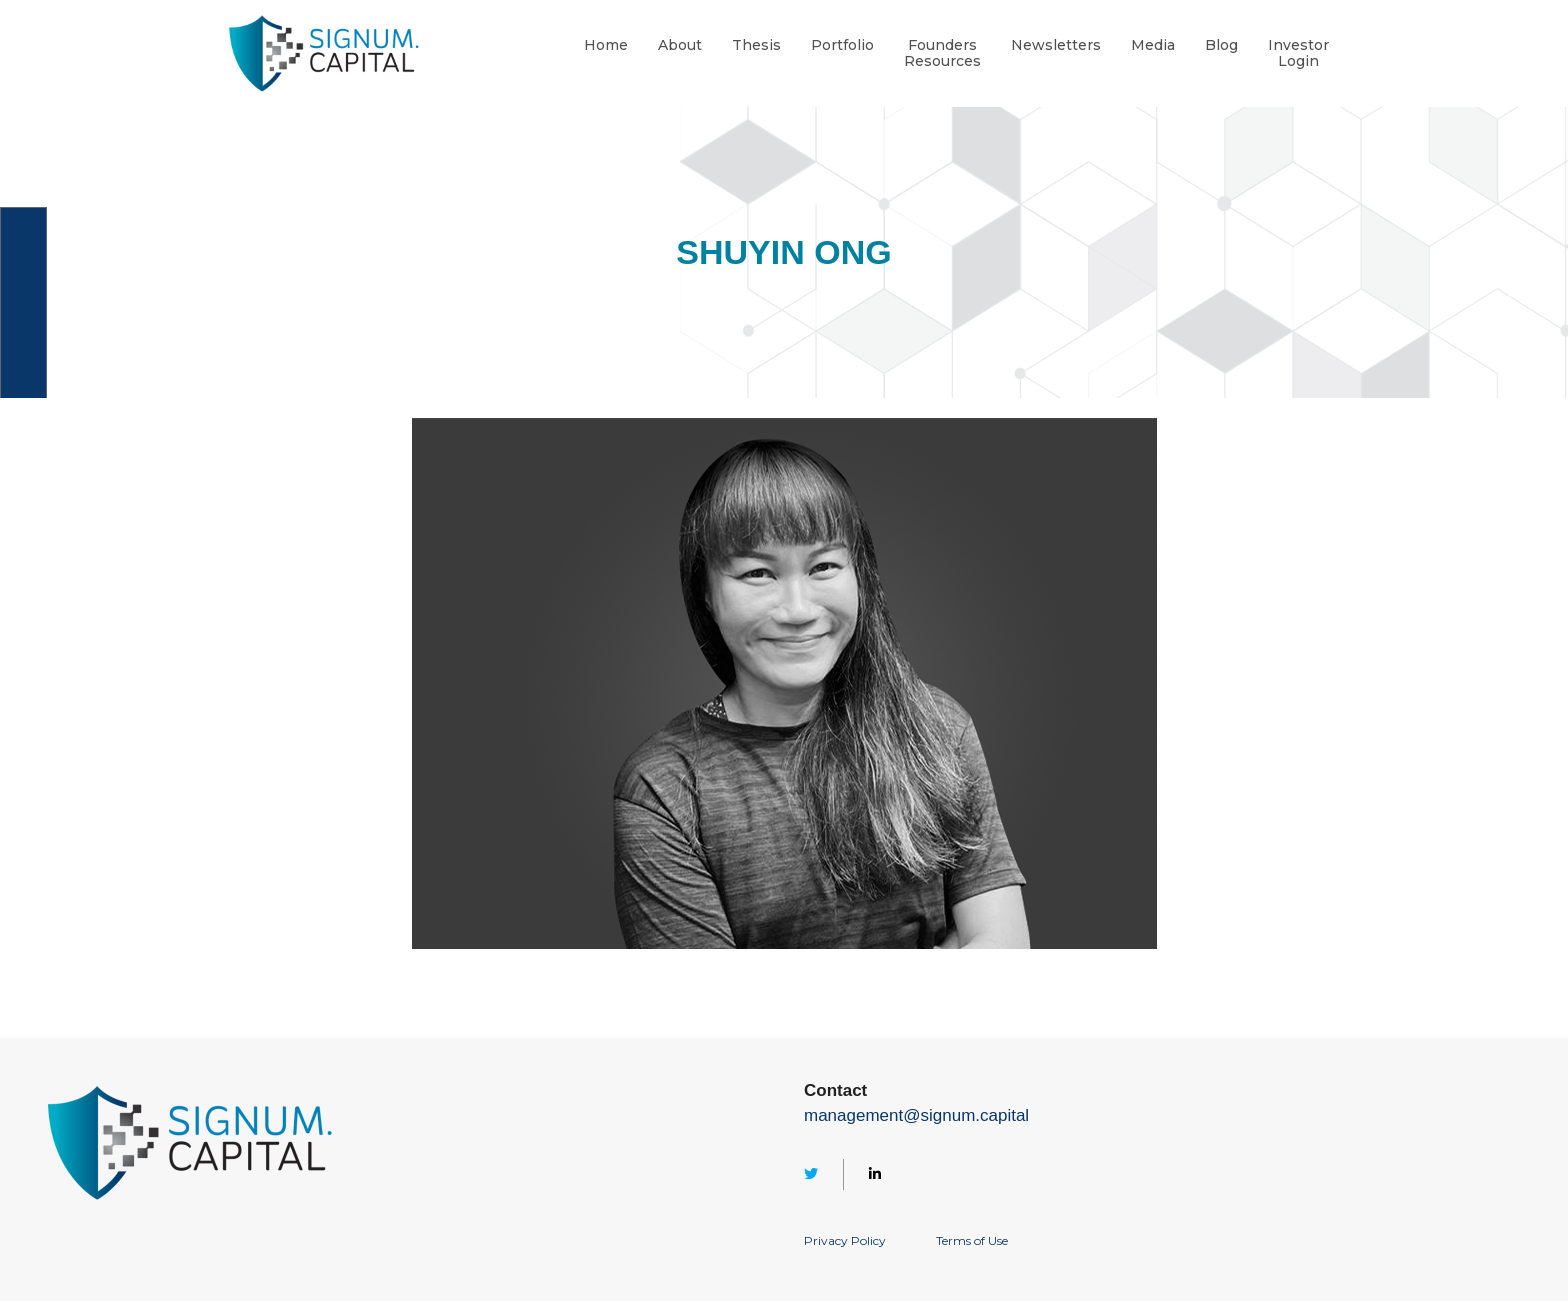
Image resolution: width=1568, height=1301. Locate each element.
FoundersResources (942, 54)
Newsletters (1056, 45)
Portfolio (842, 45)
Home (606, 45)
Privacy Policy (845, 1240)
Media (1153, 45)
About (680, 45)
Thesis (756, 45)
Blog (1221, 45)
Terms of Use (972, 1240)
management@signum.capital (916, 1115)
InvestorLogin (1298, 54)
